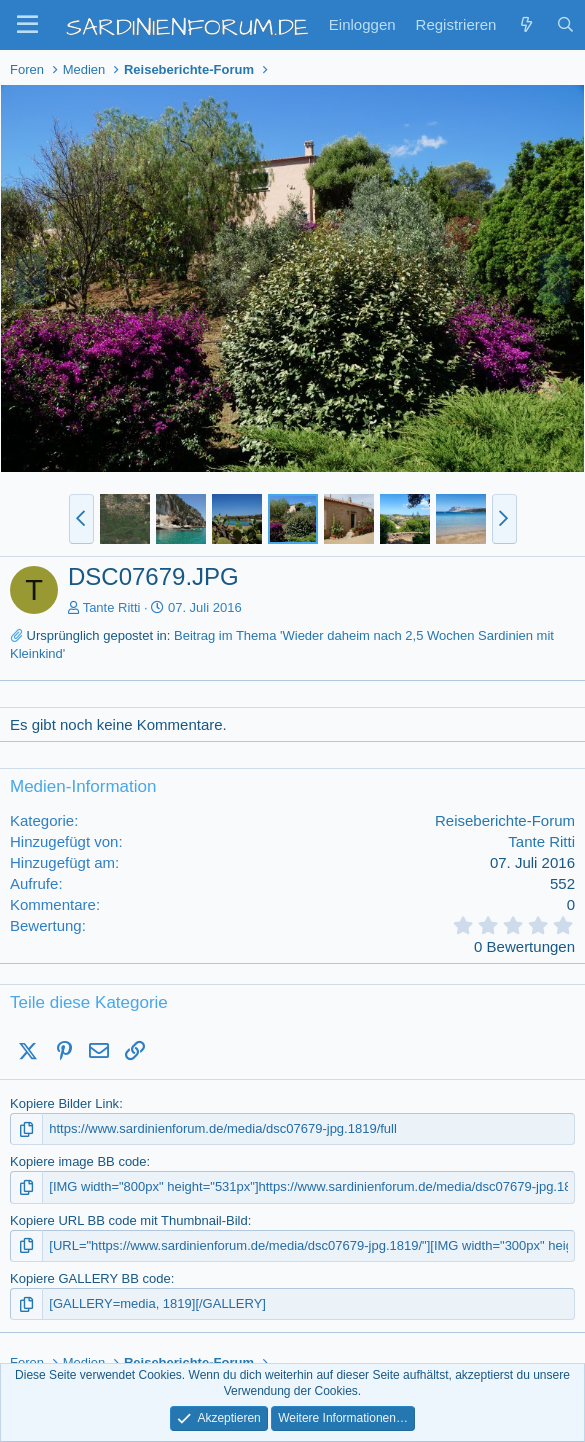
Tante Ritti (112, 607)
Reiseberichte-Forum (505, 820)
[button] (27, 25)
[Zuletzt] (525, 24)
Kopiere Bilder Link (64, 1103)
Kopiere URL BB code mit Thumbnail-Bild (129, 1220)
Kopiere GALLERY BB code (90, 1278)
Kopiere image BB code (78, 1161)
